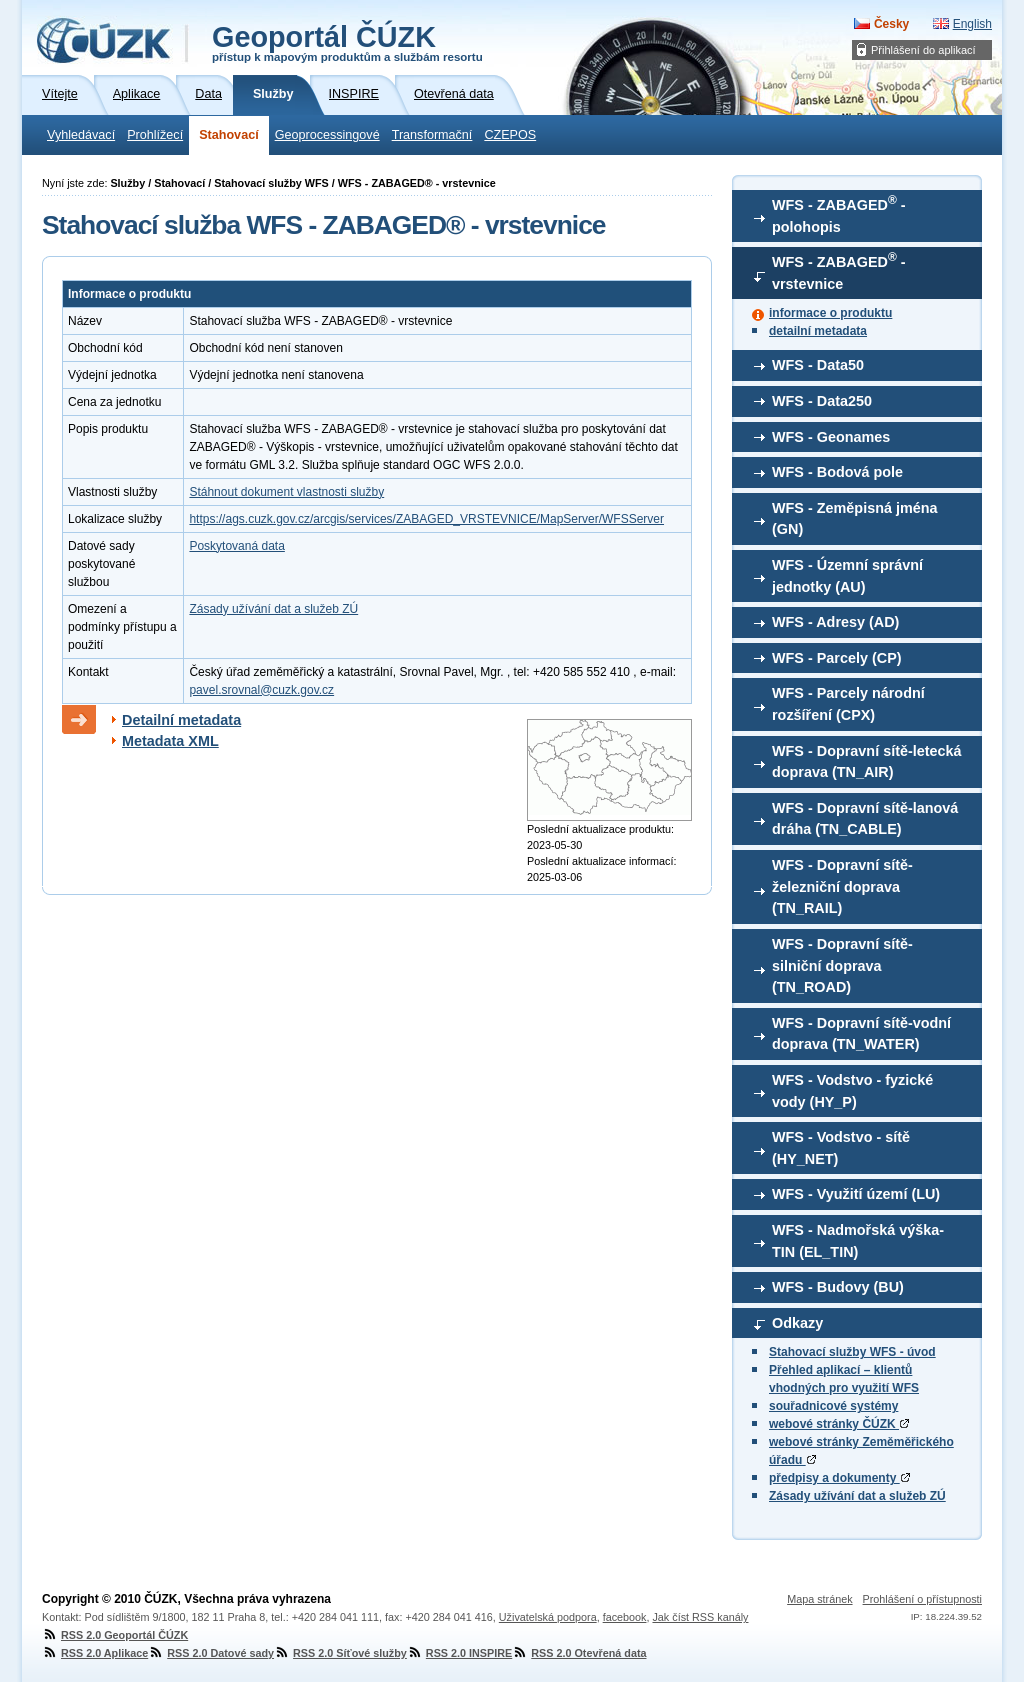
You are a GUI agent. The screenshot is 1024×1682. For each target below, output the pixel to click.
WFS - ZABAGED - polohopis (839, 214)
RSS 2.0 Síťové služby (340, 1653)
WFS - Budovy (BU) (838, 1287)
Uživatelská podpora (548, 1617)
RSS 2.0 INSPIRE (459, 1653)
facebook (625, 1617)
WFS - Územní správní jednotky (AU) (847, 576)
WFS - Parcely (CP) (837, 658)
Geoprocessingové (327, 135)
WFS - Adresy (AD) (835, 622)
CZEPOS (510, 135)
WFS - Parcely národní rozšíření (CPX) (848, 704)
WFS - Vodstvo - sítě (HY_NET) (841, 1148)
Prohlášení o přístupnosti (922, 1599)
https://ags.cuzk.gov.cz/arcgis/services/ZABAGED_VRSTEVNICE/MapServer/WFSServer (426, 519)
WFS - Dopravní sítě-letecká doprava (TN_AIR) (867, 762)
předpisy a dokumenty (839, 1478)
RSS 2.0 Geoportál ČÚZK (115, 1635)
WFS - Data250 (822, 401)
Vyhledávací (81, 135)
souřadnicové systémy (833, 1406)
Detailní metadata (181, 720)
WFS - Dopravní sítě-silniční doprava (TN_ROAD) (842, 965)
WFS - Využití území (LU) (856, 1194)
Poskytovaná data (236, 546)
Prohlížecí (155, 135)
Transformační (432, 135)
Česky (891, 24)
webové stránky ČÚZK (839, 1424)
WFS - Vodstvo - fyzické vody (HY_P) (852, 1091)
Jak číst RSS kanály (700, 1617)
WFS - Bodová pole (837, 472)
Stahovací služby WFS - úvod (852, 1352)
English (972, 24)
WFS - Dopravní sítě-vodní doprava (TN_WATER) (861, 1034)
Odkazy (797, 1323)
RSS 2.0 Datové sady (211, 1653)
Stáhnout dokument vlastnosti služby (286, 492)
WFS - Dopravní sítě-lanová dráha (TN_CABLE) (865, 819)
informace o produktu (830, 313)
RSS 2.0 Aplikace (95, 1653)
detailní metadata (818, 331)
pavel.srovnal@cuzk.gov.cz (261, 690)
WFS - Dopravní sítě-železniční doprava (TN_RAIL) (842, 886)
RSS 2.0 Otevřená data (579, 1653)
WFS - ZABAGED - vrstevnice (839, 271)
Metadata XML (170, 741)
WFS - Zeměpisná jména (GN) (855, 519)
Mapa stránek (819, 1599)
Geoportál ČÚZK (347, 42)
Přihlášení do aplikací (923, 50)
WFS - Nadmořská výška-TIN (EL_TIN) (858, 1241)
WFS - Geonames (831, 437)
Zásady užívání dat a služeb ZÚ (857, 1496)
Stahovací (229, 135)
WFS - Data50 (818, 365)
